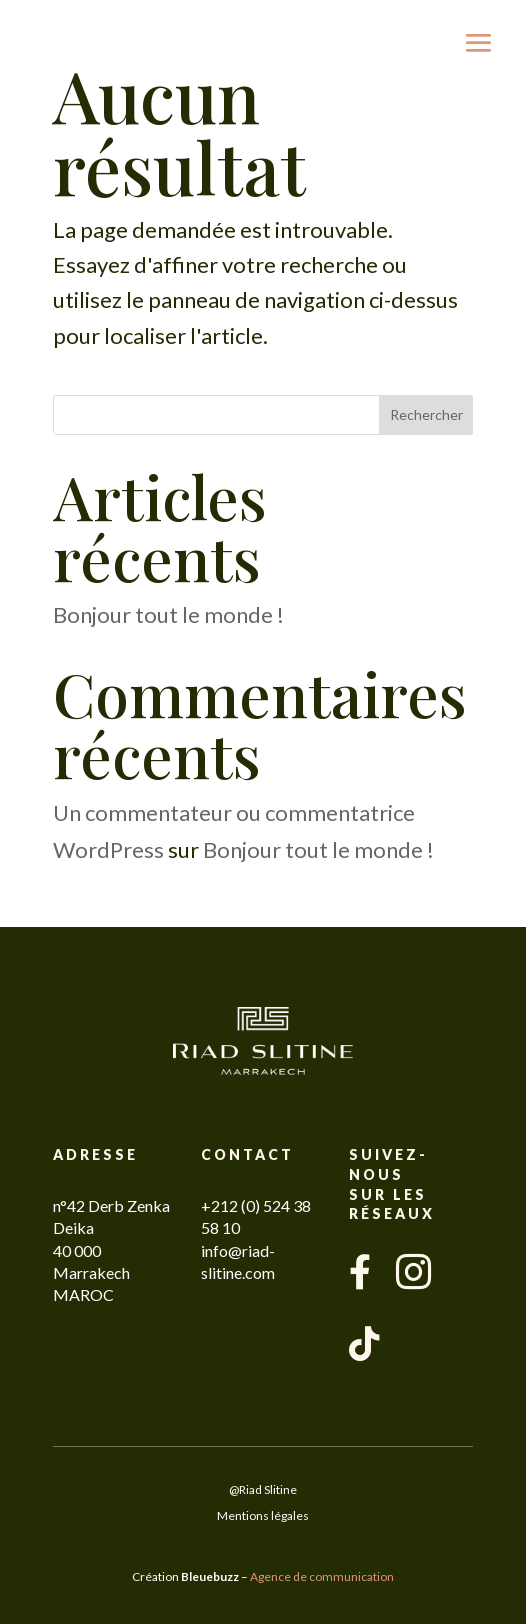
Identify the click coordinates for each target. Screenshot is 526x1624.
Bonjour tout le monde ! (168, 614)
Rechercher (426, 414)
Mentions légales (263, 1515)
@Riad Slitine (263, 1489)
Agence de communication (322, 1576)
